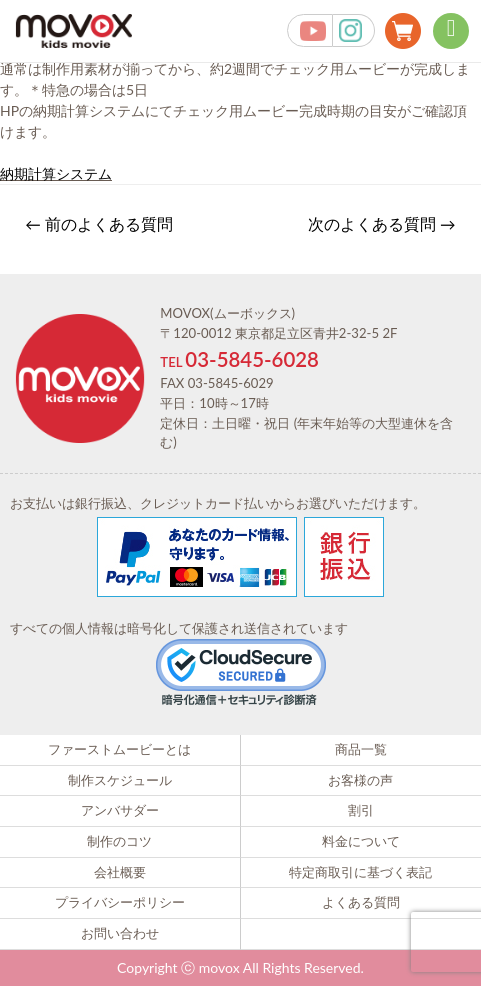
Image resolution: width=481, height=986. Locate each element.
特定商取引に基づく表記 (360, 872)
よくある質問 (361, 902)
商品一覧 (361, 749)
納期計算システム (56, 173)
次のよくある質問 (382, 224)
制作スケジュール (120, 780)
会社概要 (120, 872)
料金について (361, 841)
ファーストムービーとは (119, 749)
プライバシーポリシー (120, 902)
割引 (361, 810)
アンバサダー (120, 810)
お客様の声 (360, 780)
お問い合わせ (120, 933)
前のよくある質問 (99, 224)
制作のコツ (119, 841)
